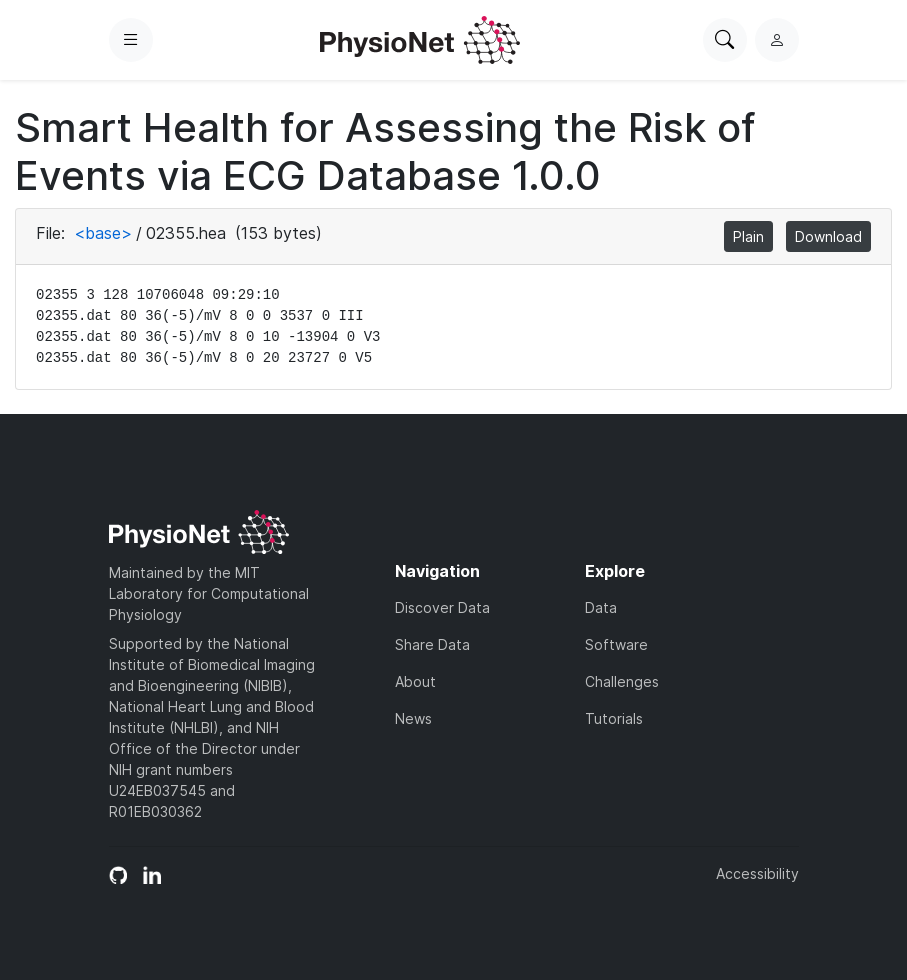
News (413, 718)
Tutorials (614, 718)
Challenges (622, 681)
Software (616, 644)
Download (828, 236)
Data (601, 607)
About (415, 681)
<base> (103, 233)
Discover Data (442, 607)
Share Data (432, 644)
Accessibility (757, 873)
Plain (748, 236)
